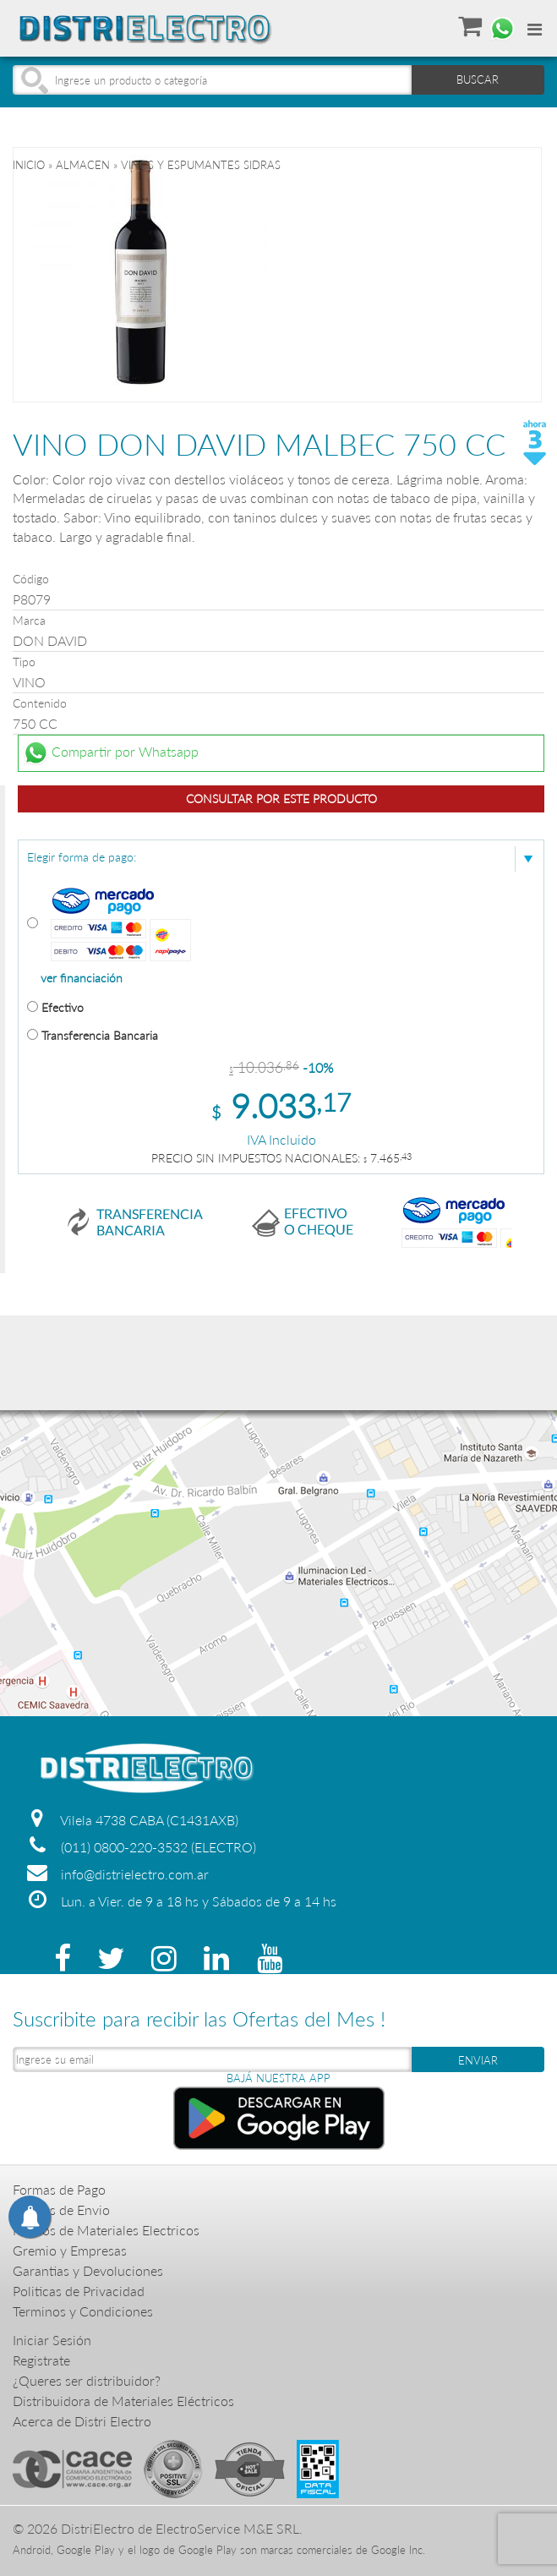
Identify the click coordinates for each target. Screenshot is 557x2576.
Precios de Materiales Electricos (106, 2230)
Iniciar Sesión (52, 2340)
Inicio (29, 165)
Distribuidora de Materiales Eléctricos (123, 2401)
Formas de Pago (59, 2189)
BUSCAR (477, 79)
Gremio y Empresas (70, 2250)
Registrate (41, 2360)
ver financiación (82, 978)
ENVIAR (478, 2060)
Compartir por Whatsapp (111, 753)
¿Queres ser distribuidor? (87, 2380)
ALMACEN (83, 165)
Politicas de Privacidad (79, 2291)
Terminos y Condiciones (83, 2311)
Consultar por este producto (281, 798)
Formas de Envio (61, 2209)
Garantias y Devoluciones (88, 2270)
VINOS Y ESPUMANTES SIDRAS (201, 165)
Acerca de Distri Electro (82, 2421)
